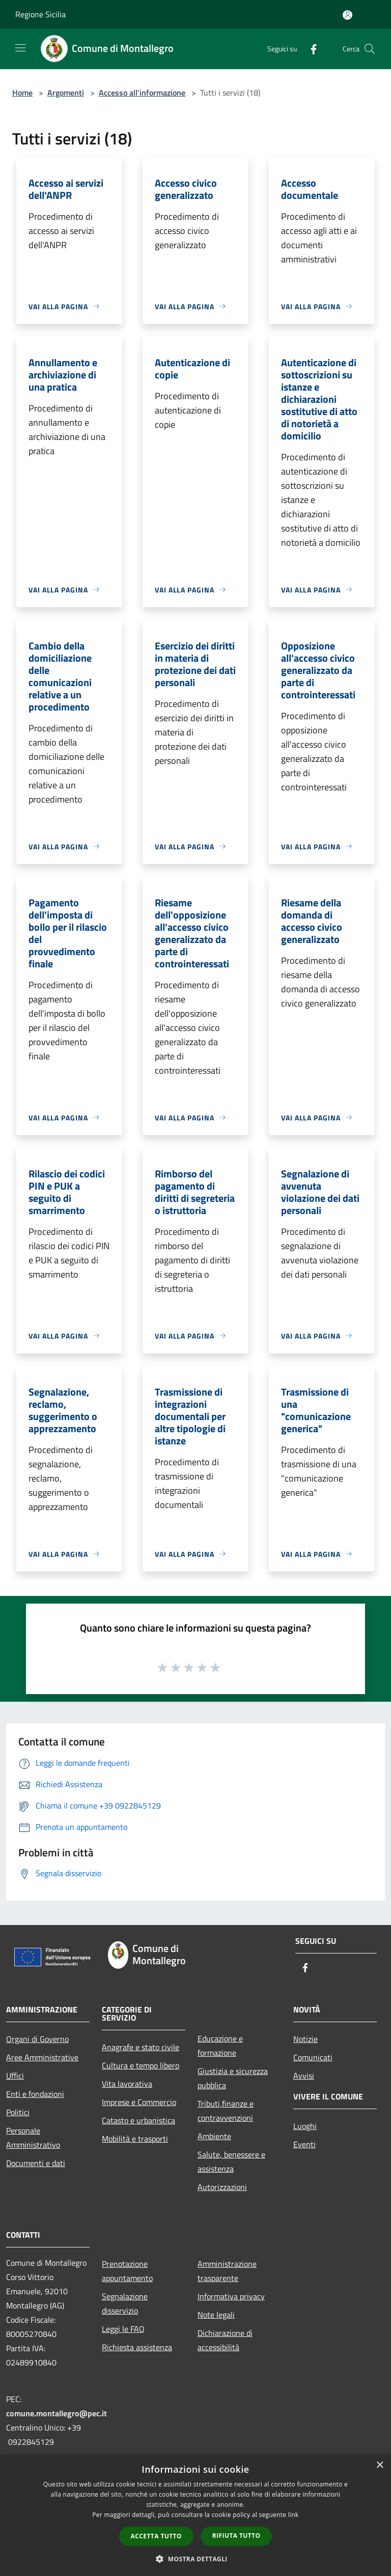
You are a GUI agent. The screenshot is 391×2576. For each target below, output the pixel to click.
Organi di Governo (37, 2039)
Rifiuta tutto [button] (236, 2535)
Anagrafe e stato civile (140, 2047)
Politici (18, 2112)
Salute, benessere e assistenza (231, 2161)
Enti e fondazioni (35, 2094)
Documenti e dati (35, 2163)
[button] (195, 2559)
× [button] (379, 2465)
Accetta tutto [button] (156, 2536)
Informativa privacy (231, 2296)
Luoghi (305, 2126)
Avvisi (303, 2075)
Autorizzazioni (222, 2187)
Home (22, 92)
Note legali (216, 2314)
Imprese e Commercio (139, 2102)
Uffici (15, 2075)
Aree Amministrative (42, 2057)
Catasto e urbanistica (138, 2120)
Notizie (305, 2039)
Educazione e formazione (220, 2045)
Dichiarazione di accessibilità (225, 2340)
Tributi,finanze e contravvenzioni (226, 2110)
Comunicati (312, 2057)
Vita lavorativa (127, 2084)
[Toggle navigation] (20, 48)
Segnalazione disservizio (125, 2303)
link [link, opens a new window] (293, 2514)
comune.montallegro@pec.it (56, 2413)
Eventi (304, 2144)
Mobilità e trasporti (135, 2139)
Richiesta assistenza (137, 2347)
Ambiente (214, 2136)
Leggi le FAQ (123, 2329)
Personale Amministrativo (33, 2137)
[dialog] (195, 2515)
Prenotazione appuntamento (127, 2271)
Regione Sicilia (40, 14)
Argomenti (65, 92)
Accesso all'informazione (142, 92)
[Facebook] (309, 48)
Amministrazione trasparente (227, 2271)
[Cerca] (370, 49)
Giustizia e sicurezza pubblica (233, 2078)
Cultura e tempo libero (140, 2065)
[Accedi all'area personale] (347, 15)
